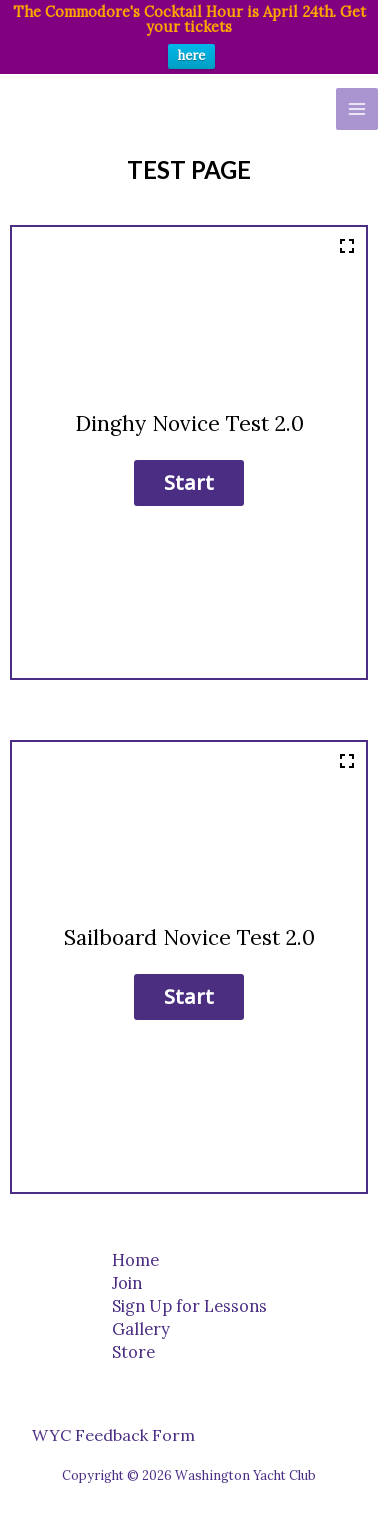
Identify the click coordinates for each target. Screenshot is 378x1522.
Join (127, 1282)
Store (133, 1351)
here (191, 55)
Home (135, 1259)
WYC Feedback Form (113, 1435)
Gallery (141, 1328)
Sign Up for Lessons (189, 1305)
